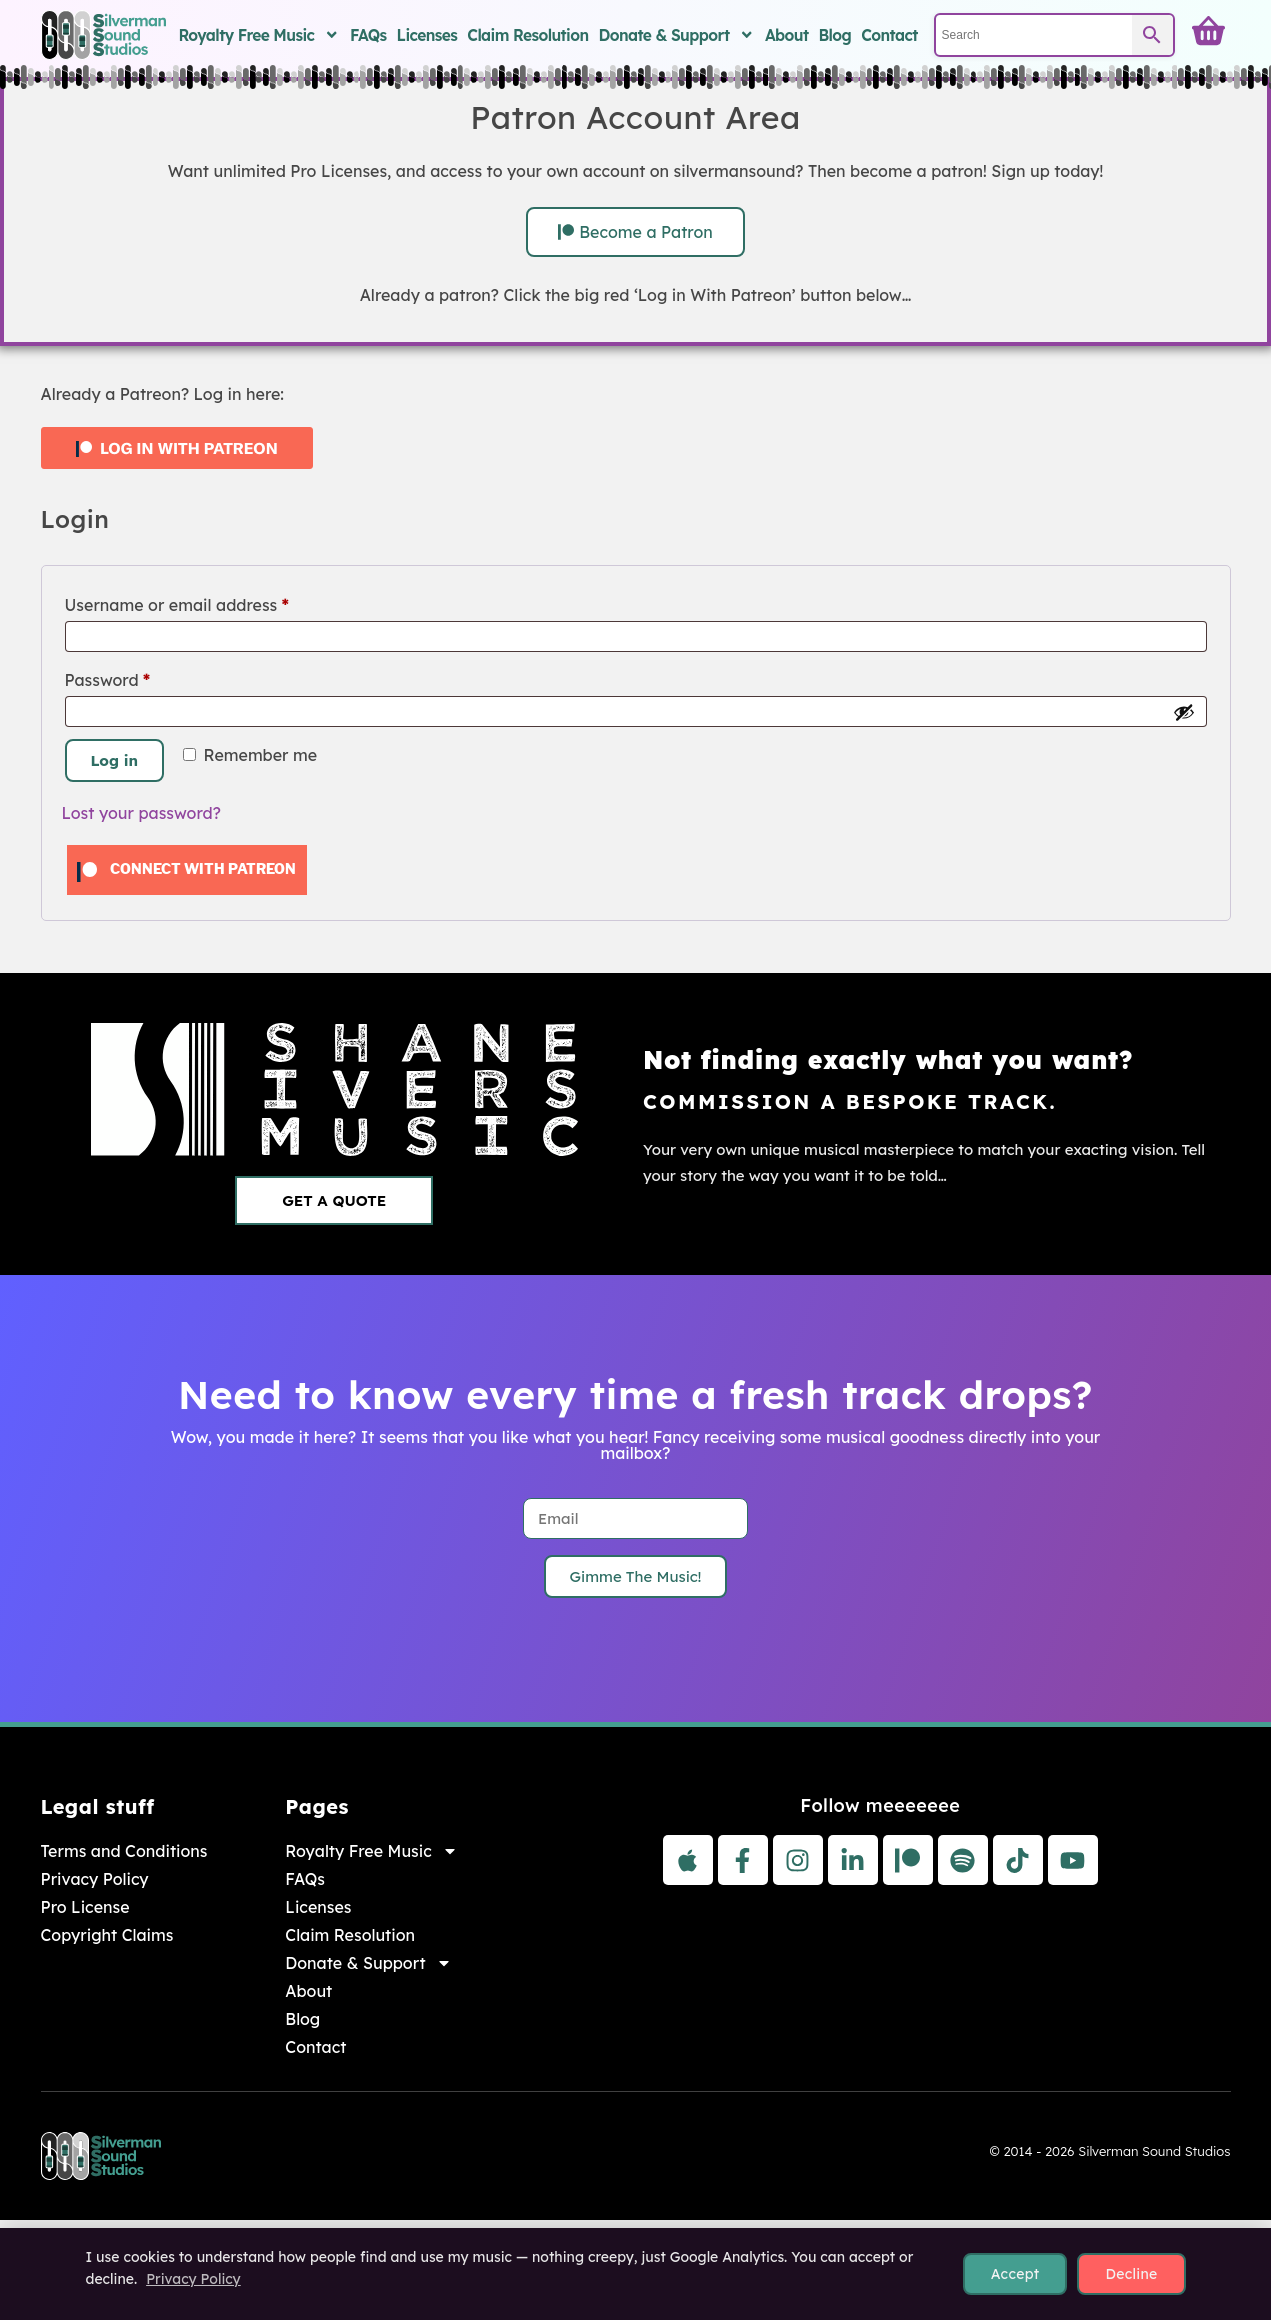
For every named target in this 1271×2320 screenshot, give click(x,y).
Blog (834, 35)
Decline (1131, 2274)
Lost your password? (141, 813)
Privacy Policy (95, 1879)
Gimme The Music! (636, 1576)
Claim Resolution (527, 35)
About (787, 35)
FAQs (368, 35)
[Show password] (1184, 712)
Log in (115, 760)
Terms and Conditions (124, 1851)
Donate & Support (676, 35)
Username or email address (211, 602)
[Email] (635, 1518)
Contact (889, 35)
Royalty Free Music (259, 35)
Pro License (85, 1907)
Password (142, 677)
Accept (1015, 2274)
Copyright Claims (107, 1935)
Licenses (427, 35)
